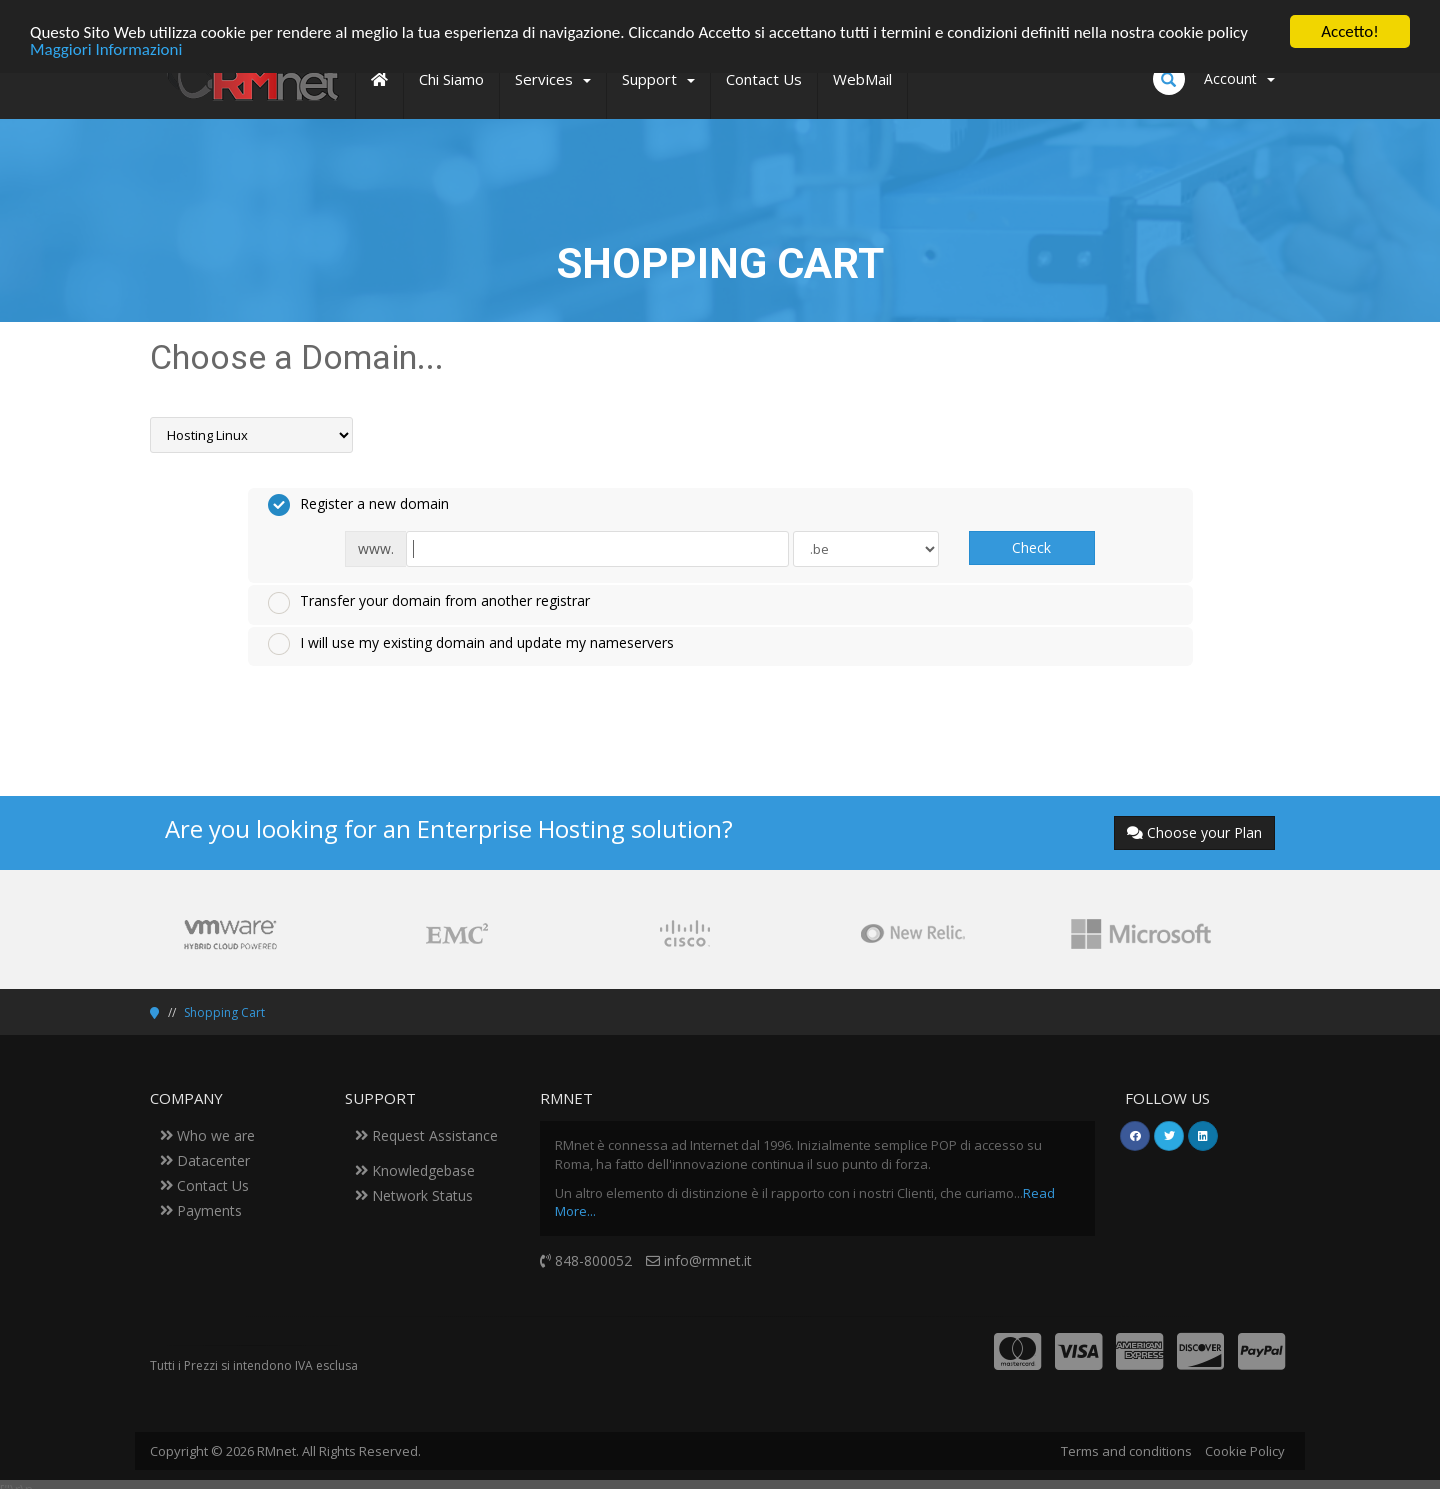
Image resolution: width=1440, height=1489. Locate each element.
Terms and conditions (1126, 1451)
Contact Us (204, 1185)
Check (1031, 547)
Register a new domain (358, 505)
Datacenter (205, 1160)
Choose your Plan (1194, 832)
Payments (201, 1210)
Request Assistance (426, 1135)
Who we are (207, 1135)
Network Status (414, 1195)
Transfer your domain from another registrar (429, 602)
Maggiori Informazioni (106, 48)
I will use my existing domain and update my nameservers (471, 644)
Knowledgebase (415, 1170)
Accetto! (1350, 31)
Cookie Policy (1245, 1451)
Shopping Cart (224, 1012)
